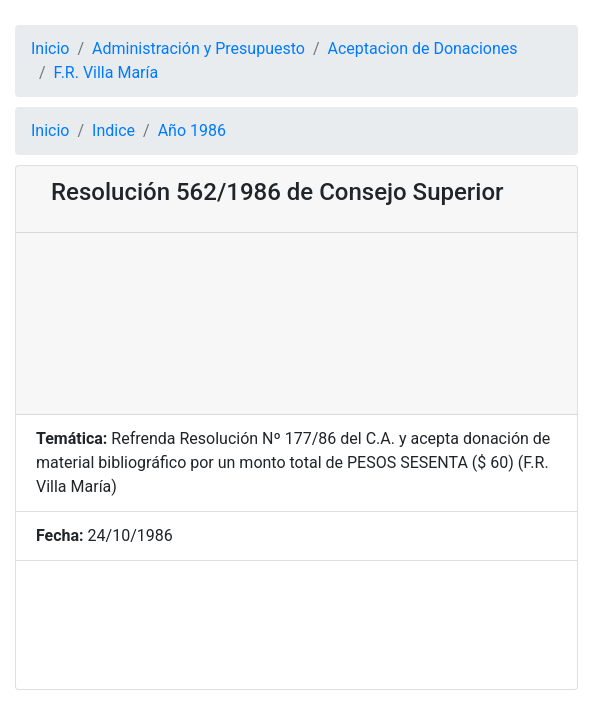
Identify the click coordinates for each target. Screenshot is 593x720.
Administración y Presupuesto (198, 48)
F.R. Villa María (106, 72)
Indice (113, 130)
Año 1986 (192, 130)
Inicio (50, 48)
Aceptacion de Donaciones (423, 48)
